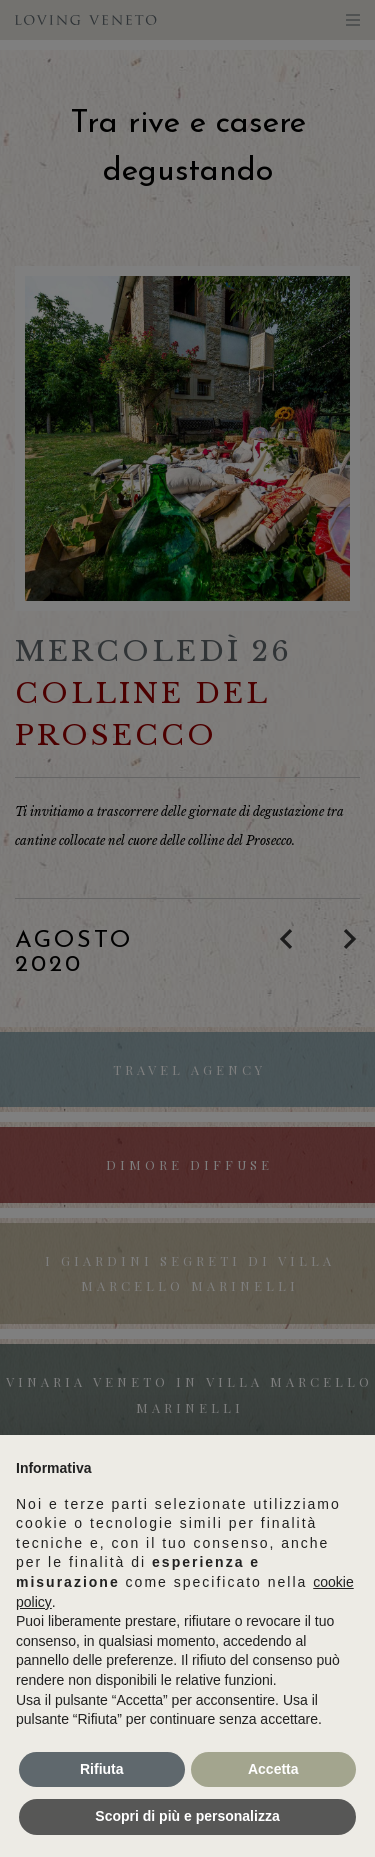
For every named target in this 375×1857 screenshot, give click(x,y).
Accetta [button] (273, 1769)
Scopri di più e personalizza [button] (187, 1816)
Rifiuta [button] (102, 1769)
